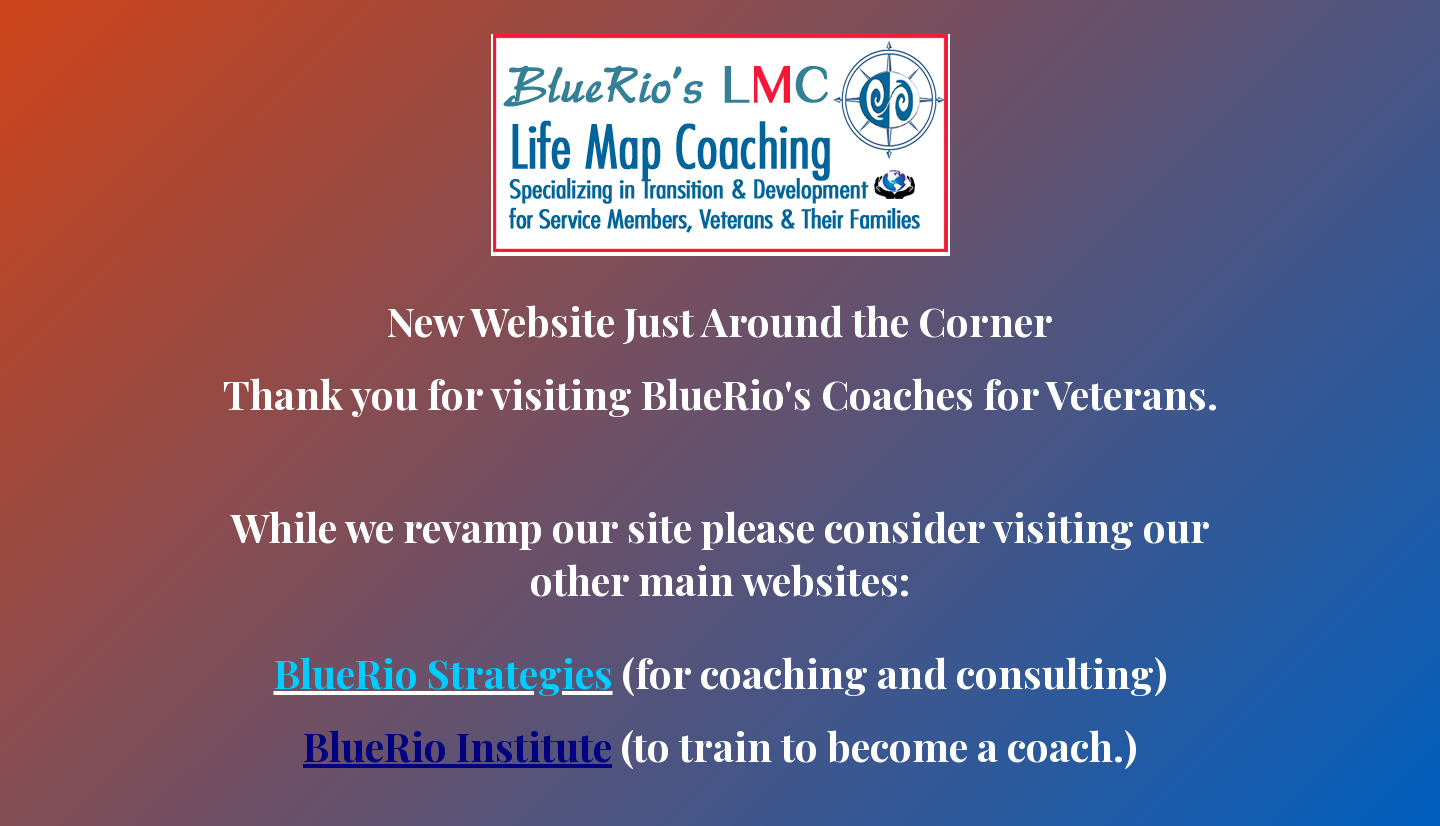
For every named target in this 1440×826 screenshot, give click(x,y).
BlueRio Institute (457, 745)
